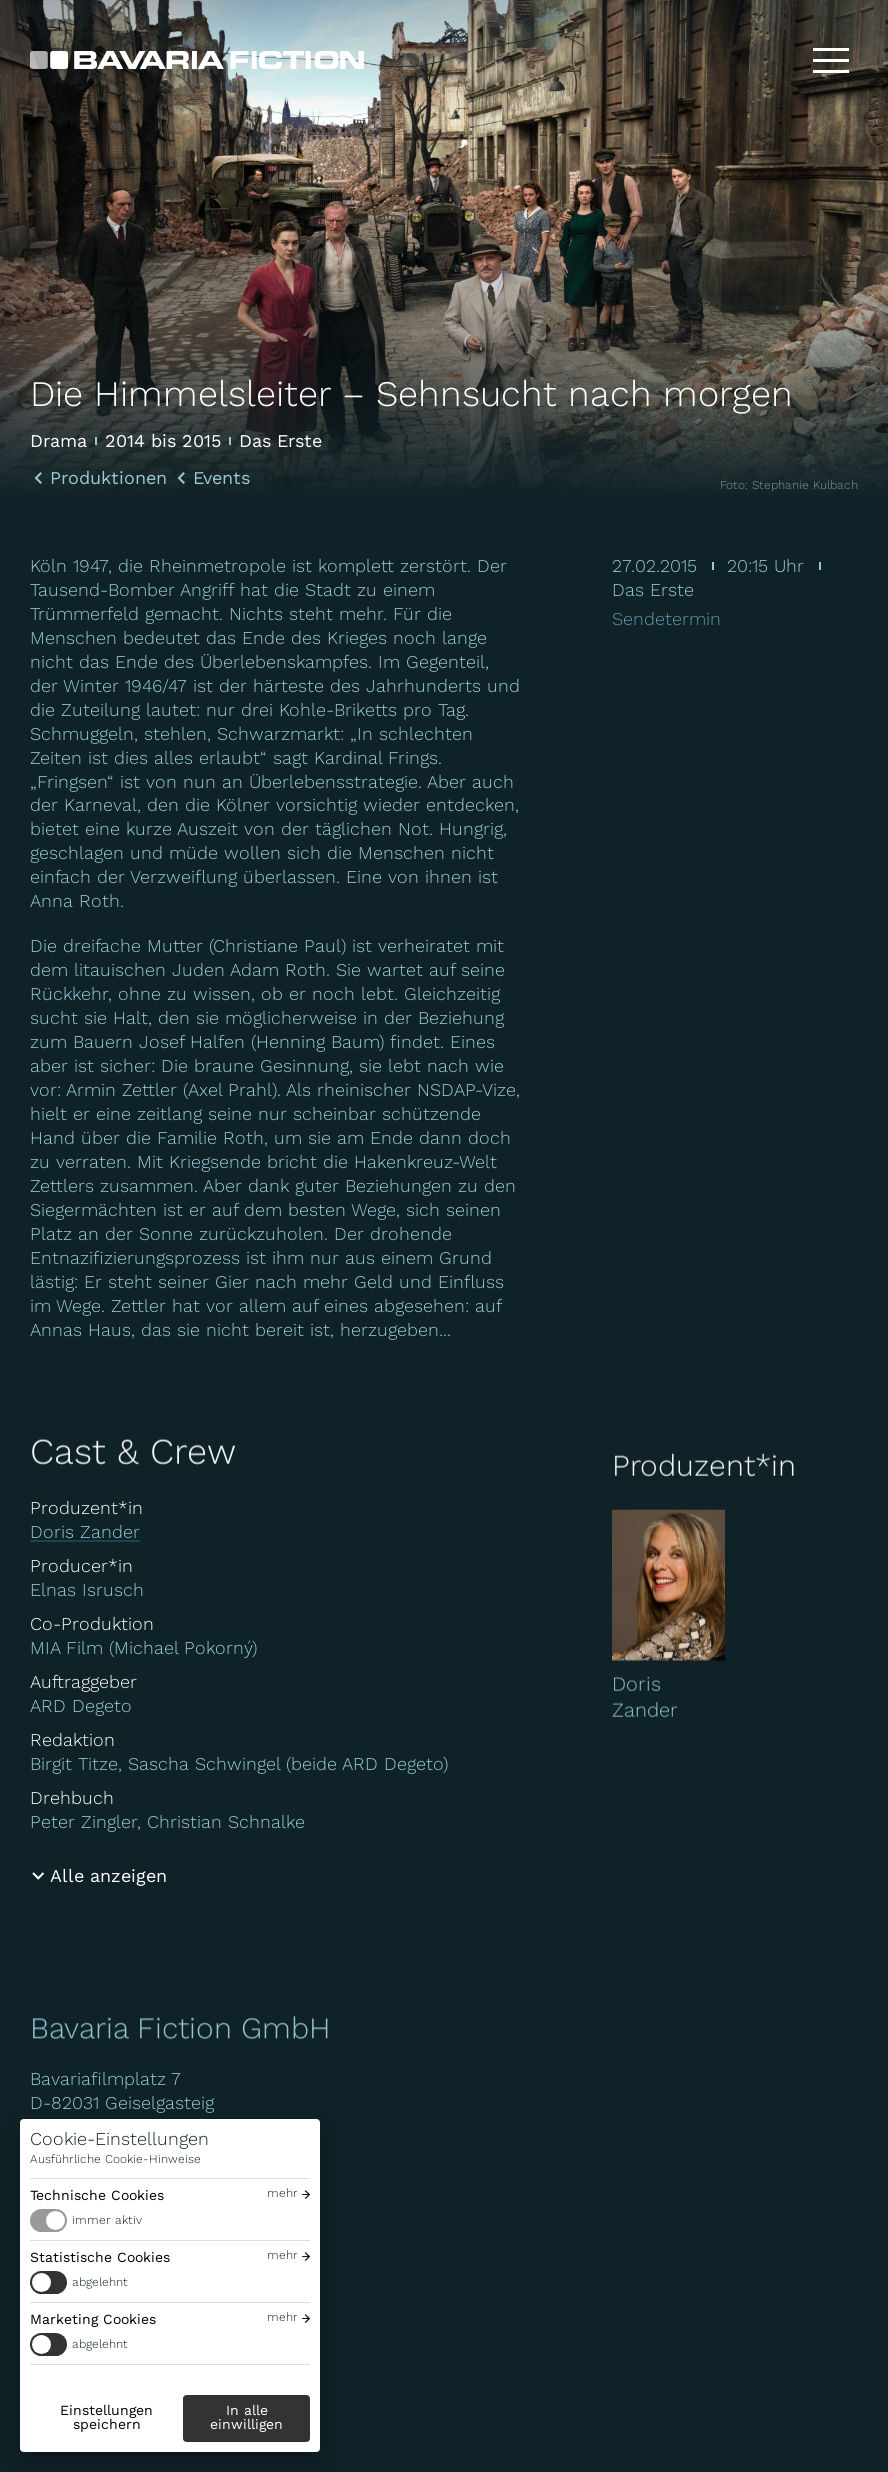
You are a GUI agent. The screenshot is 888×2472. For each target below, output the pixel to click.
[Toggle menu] (831, 60)
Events (221, 478)
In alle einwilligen (246, 2417)
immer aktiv (107, 2220)
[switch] (170, 2220)
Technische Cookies (97, 2195)
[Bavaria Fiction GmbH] (197, 60)
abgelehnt (100, 2282)
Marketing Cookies (93, 2319)
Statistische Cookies (100, 2257)
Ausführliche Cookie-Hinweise (115, 2159)
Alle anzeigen (108, 1875)
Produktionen (108, 478)
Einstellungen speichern (106, 2417)
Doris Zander (85, 1531)
